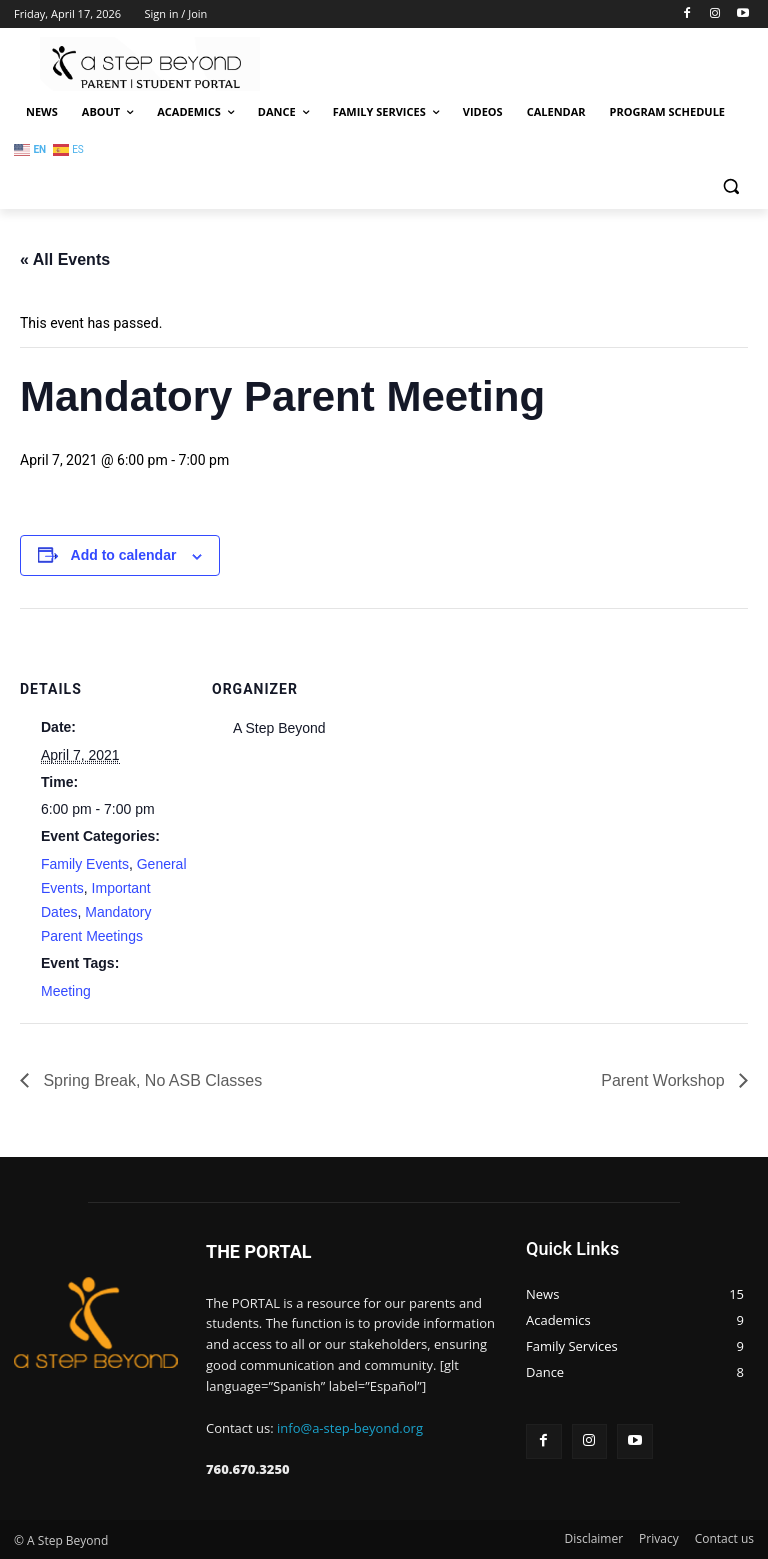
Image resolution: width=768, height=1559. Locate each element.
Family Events (85, 864)
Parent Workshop (665, 1080)
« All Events (65, 259)
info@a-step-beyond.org (350, 1428)
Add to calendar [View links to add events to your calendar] (124, 555)
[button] (730, 186)
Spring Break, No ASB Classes (150, 1080)
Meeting (66, 991)
